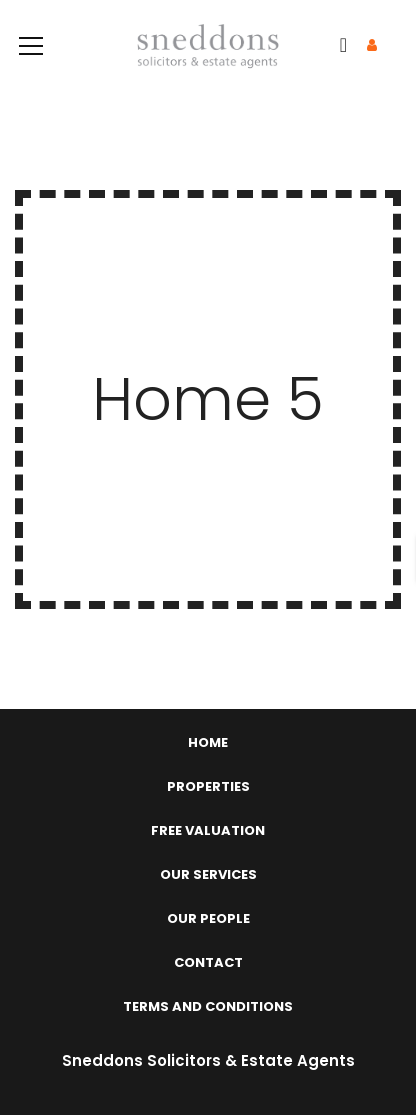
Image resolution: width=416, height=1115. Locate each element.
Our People (208, 918)
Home (208, 742)
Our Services (208, 874)
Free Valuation (208, 830)
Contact (208, 962)
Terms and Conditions (208, 1006)
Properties (208, 786)
